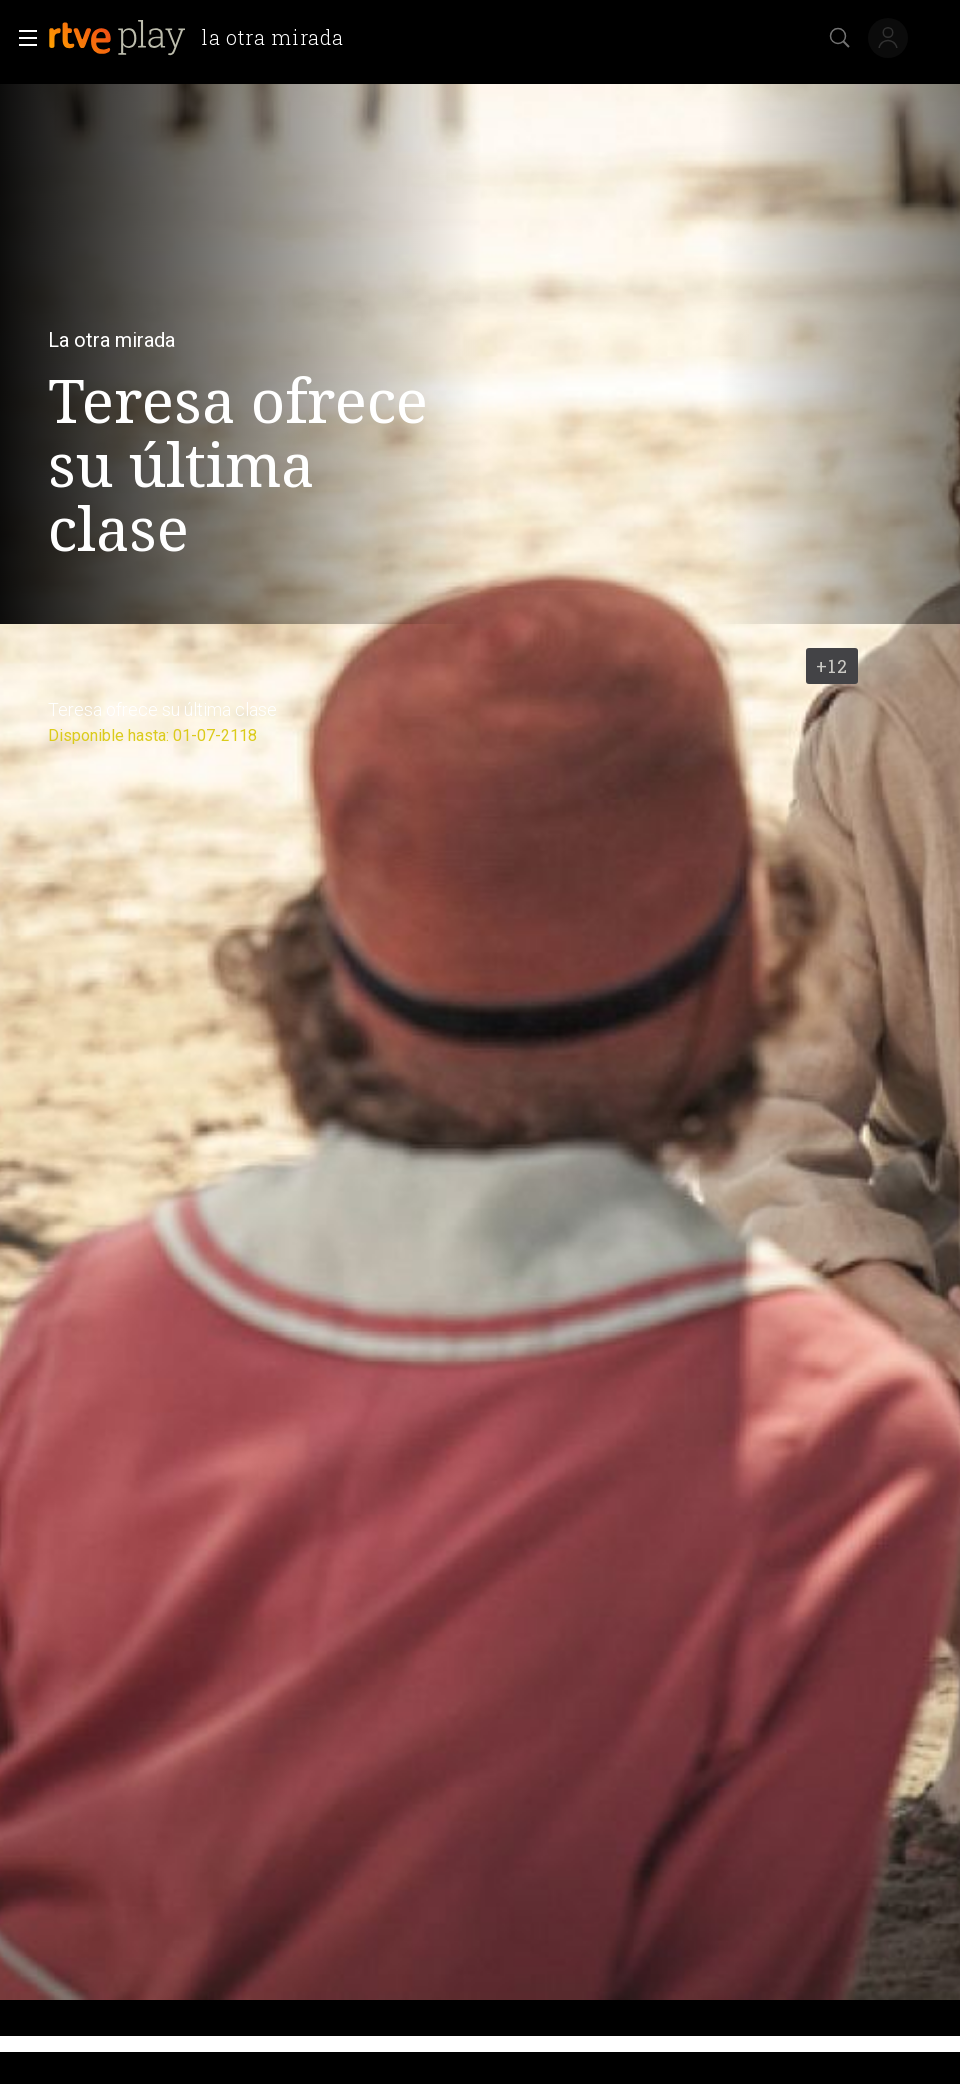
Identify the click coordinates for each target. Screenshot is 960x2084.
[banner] (203, 38)
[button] (22, 38)
